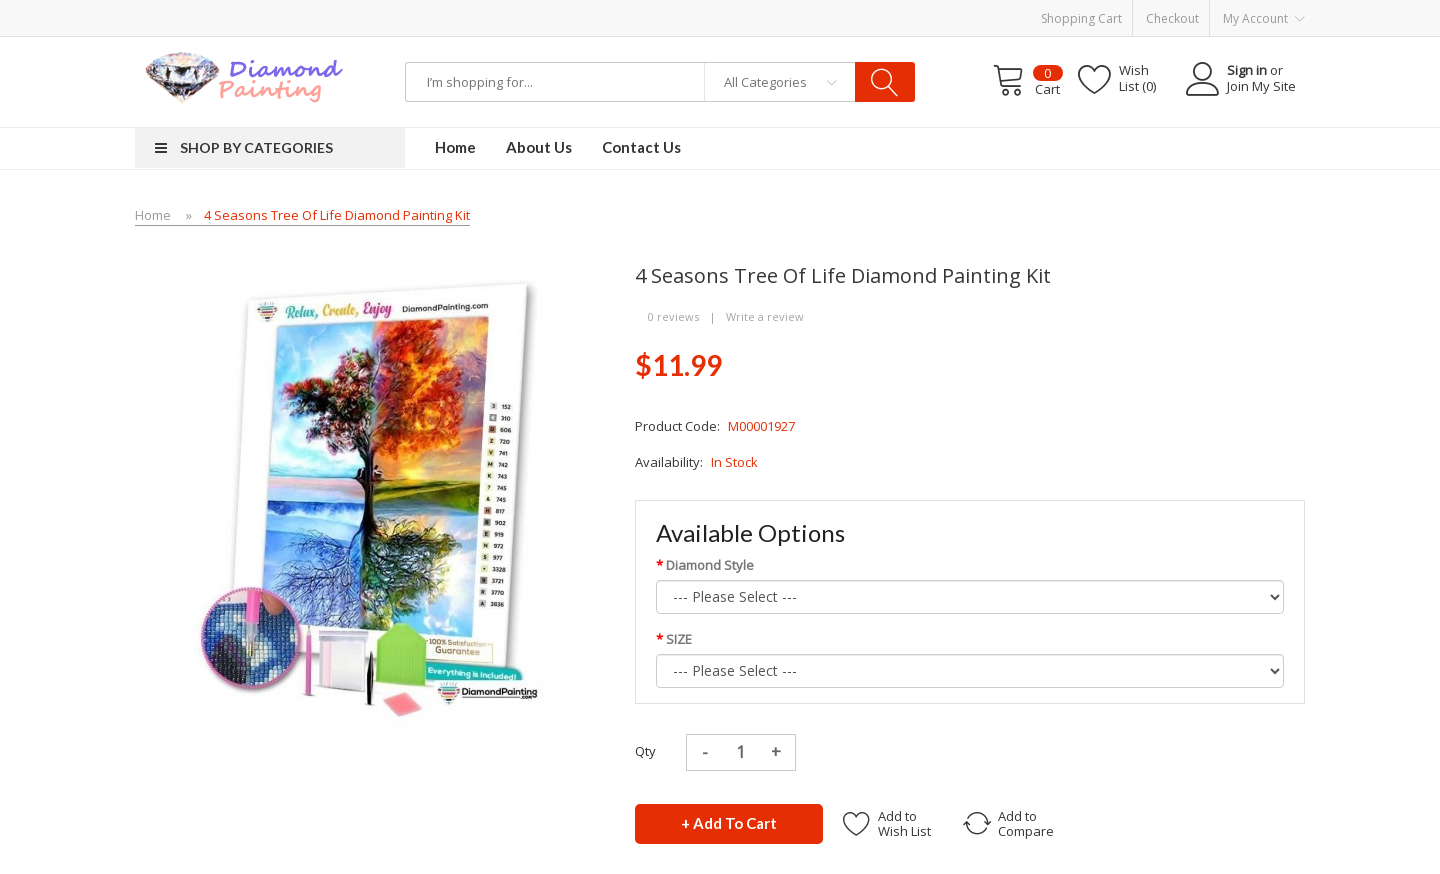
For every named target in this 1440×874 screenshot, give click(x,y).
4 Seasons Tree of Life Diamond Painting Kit (337, 215)
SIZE (679, 639)
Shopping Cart (1081, 18)
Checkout (1172, 18)
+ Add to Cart (729, 823)
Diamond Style (710, 565)
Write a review (765, 316)
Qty (645, 751)
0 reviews (673, 316)
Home (153, 215)
